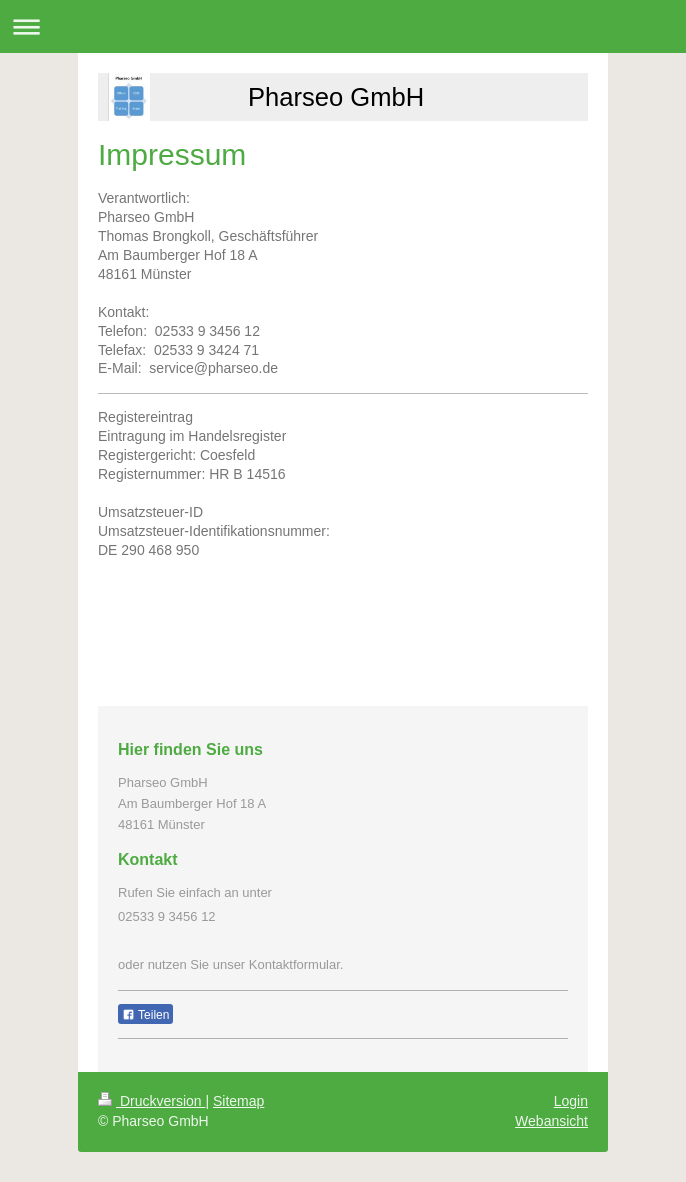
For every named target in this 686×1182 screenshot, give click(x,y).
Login (571, 1101)
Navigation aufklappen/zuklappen (343, 26)
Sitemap (238, 1101)
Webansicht (551, 1121)
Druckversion (151, 1101)
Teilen (145, 1015)
